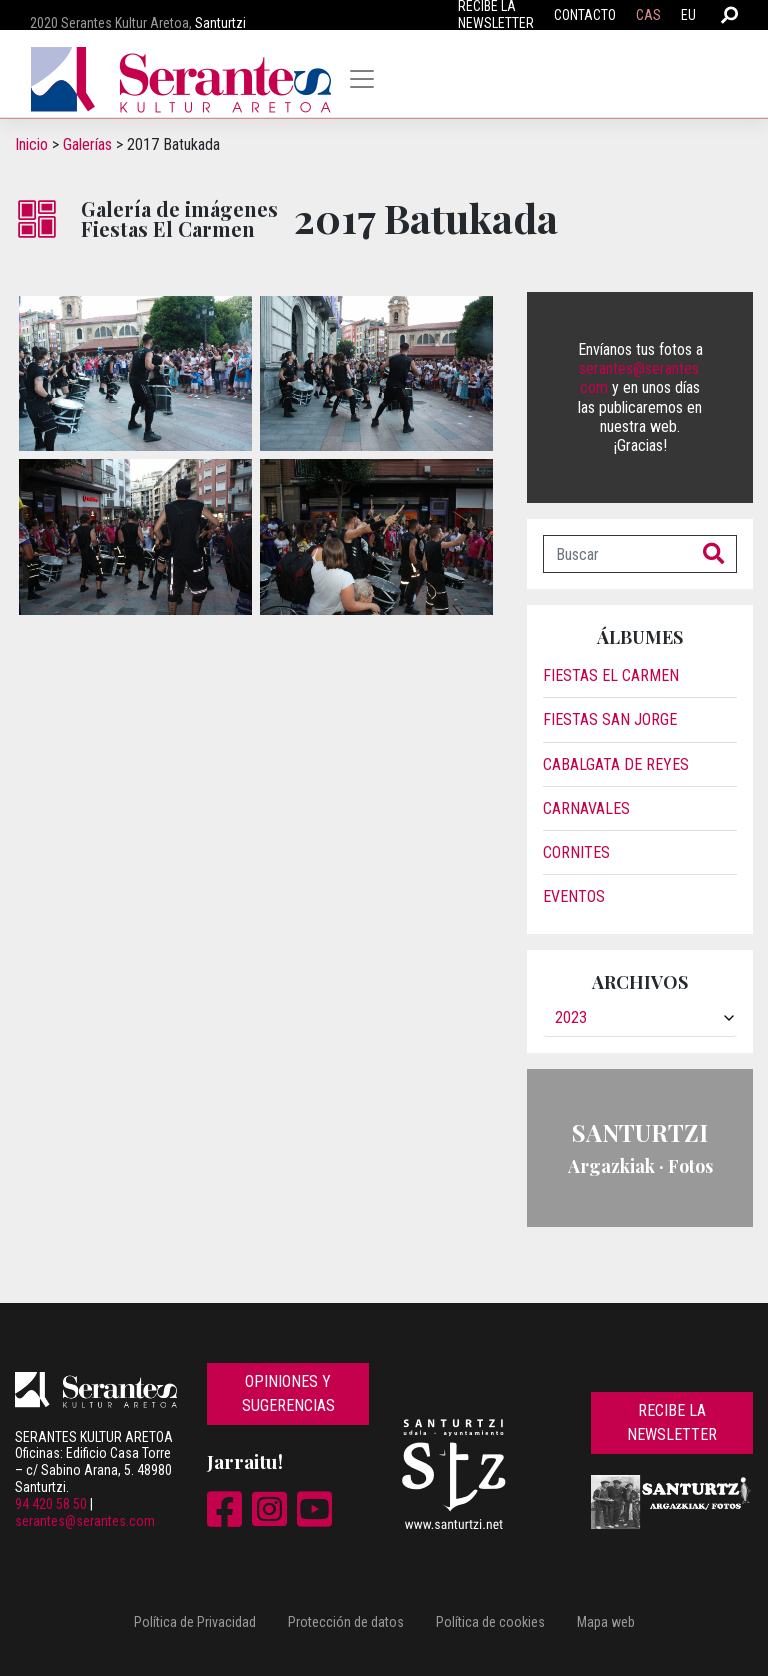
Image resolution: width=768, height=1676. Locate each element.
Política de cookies (490, 1622)
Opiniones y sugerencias (288, 1393)
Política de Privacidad (195, 1622)
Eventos (574, 896)
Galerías (87, 144)
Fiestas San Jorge (610, 719)
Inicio (31, 144)
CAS (648, 15)
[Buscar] (617, 554)
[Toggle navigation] (362, 79)
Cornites (576, 852)
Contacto (585, 15)
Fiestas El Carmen (611, 675)
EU (688, 15)
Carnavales (586, 808)
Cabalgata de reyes (616, 764)
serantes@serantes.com (85, 1521)
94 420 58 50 (51, 1504)
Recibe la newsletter (672, 1422)
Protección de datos (346, 1622)
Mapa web (606, 1622)
